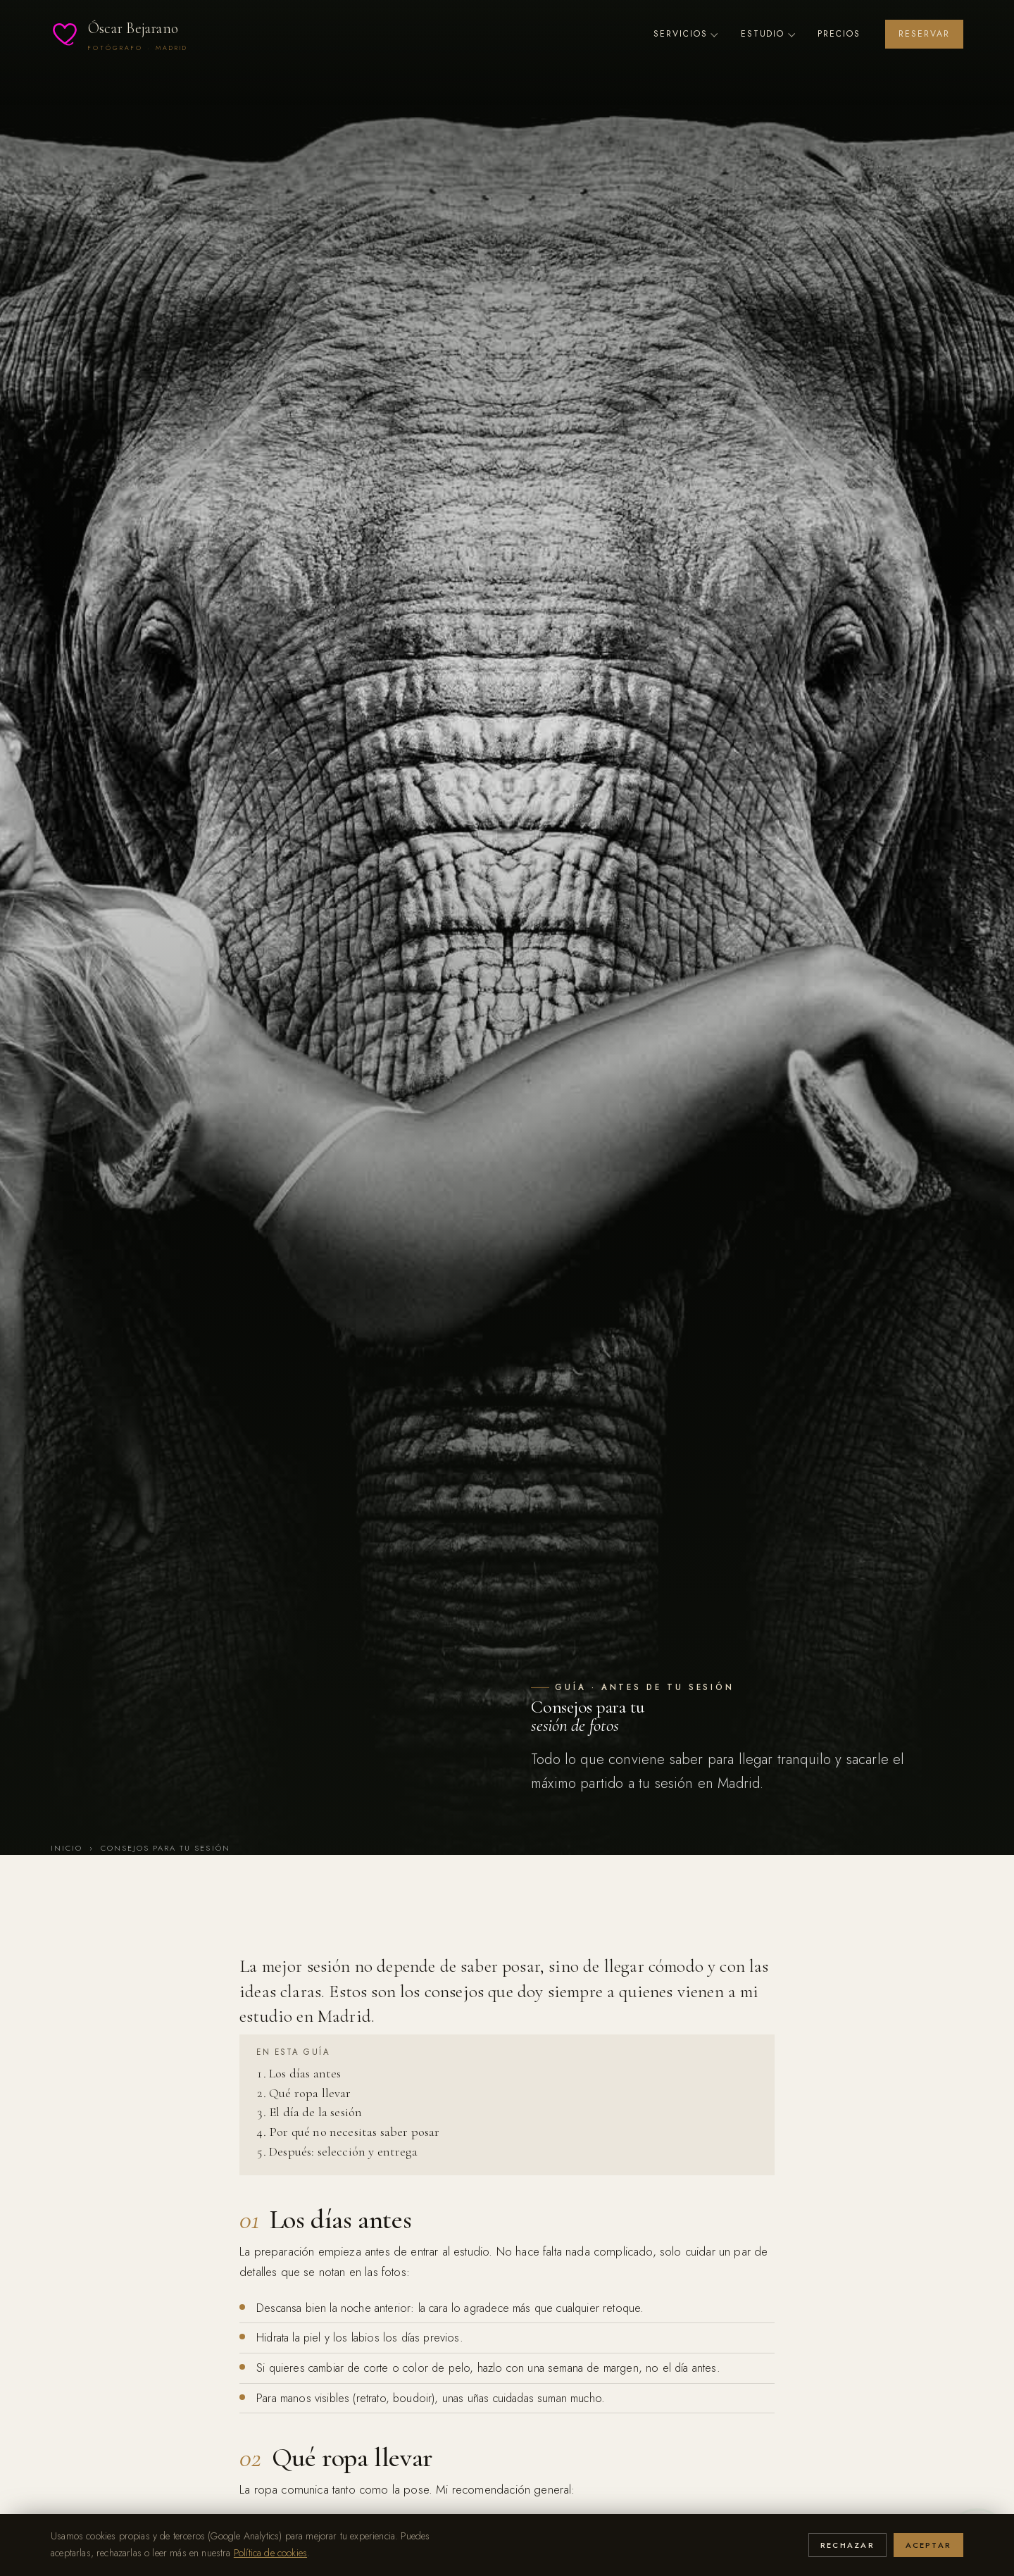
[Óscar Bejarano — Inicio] (119, 34)
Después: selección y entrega (343, 2151)
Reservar (924, 33)
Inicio (66, 1847)
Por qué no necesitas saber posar (354, 2131)
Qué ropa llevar (310, 2093)
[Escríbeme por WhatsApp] (977, 2539)
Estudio (767, 33)
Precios (839, 33)
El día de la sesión (315, 2112)
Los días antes (305, 2073)
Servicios (684, 33)
